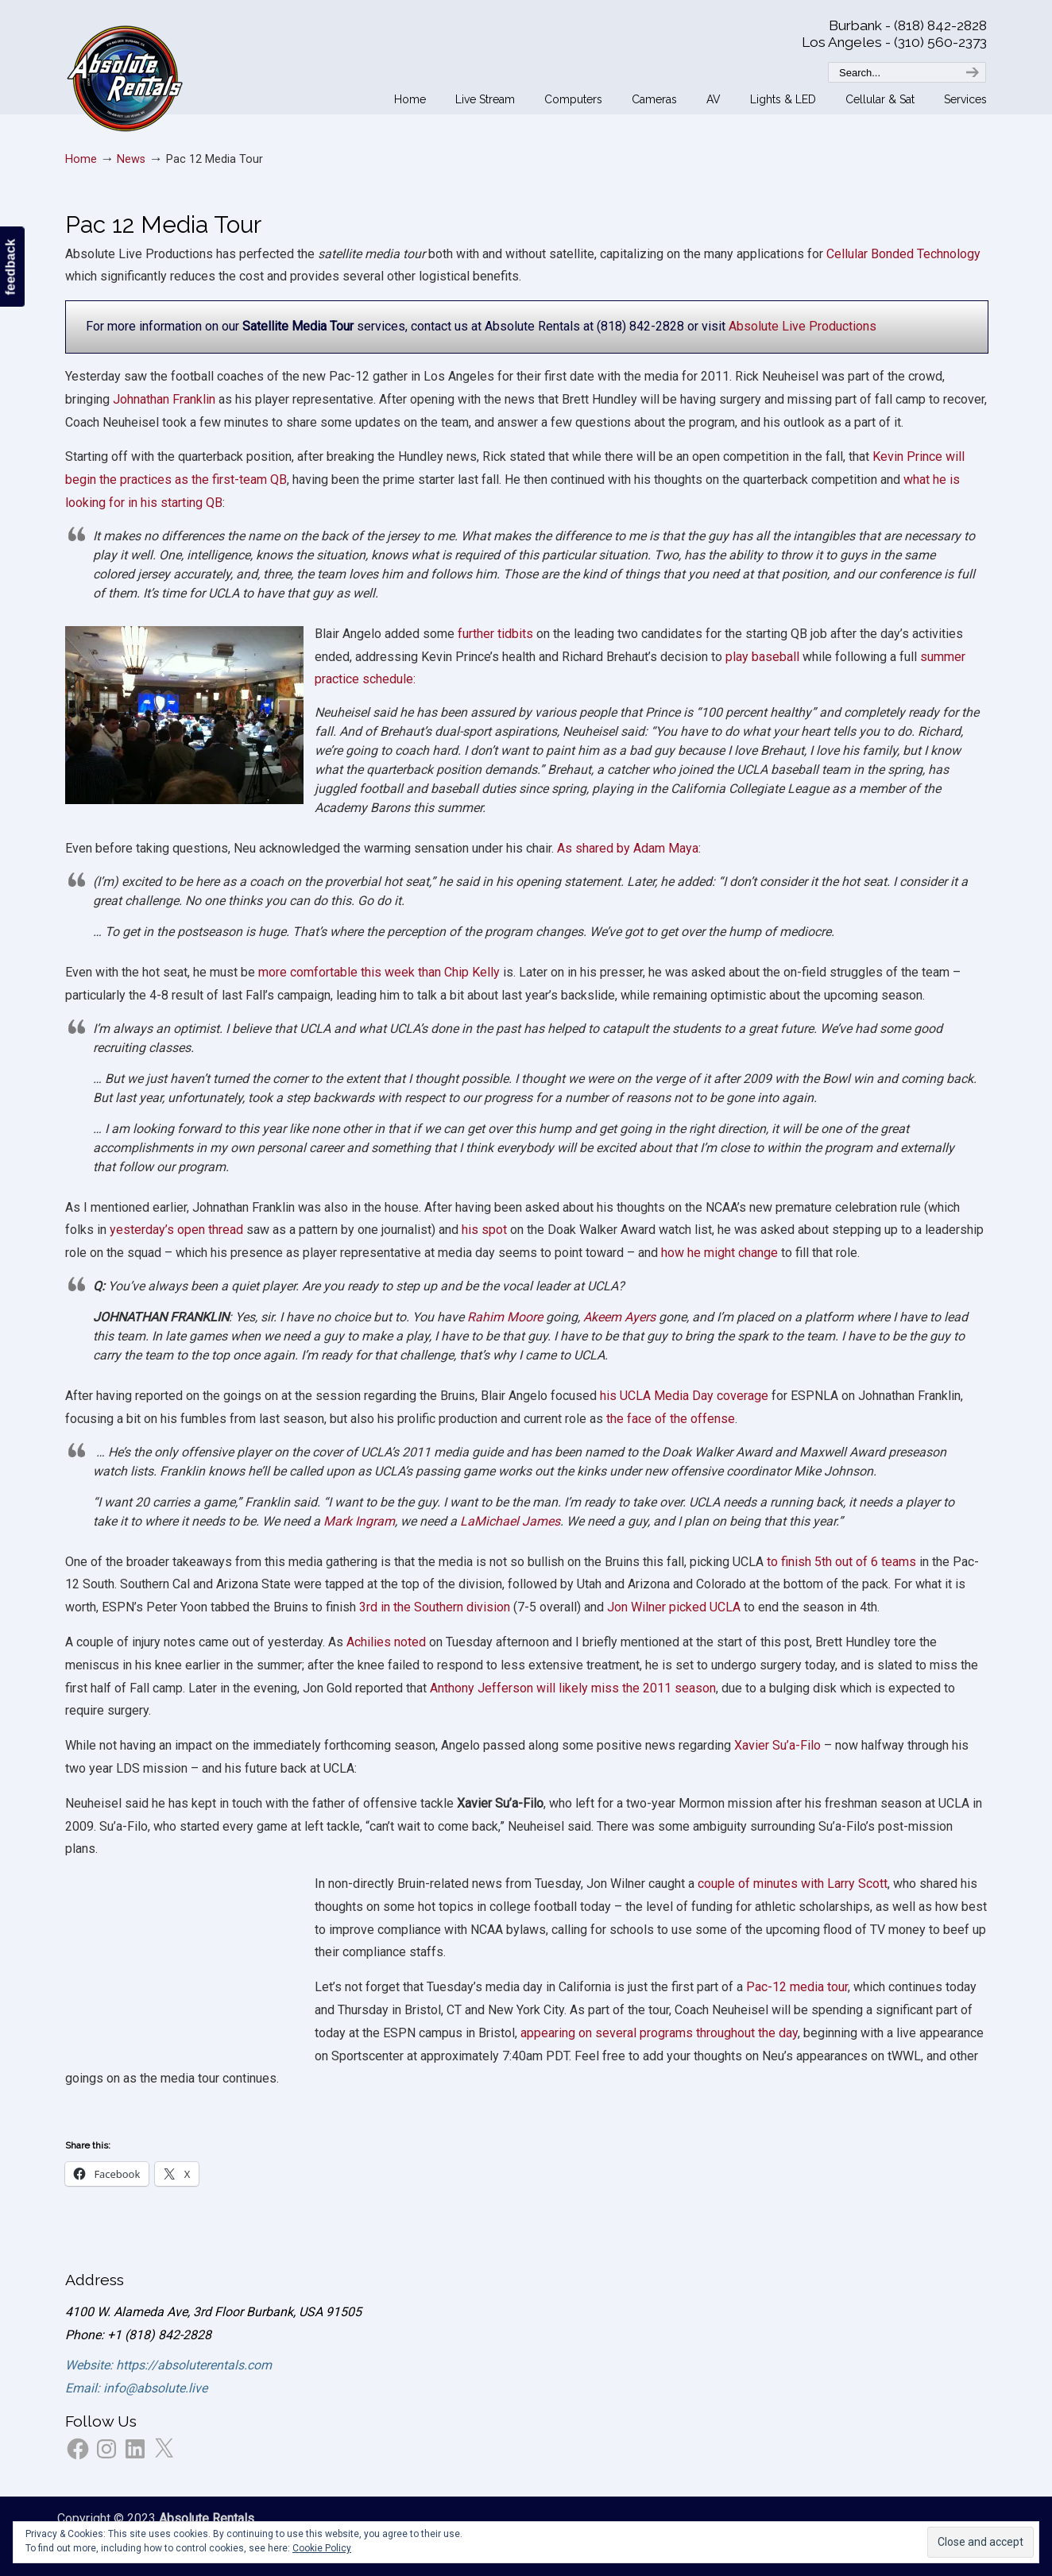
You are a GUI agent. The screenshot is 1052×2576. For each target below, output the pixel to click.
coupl (713, 1883)
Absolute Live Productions (802, 326)
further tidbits (493, 633)
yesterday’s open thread (176, 1229)
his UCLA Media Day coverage (684, 1395)
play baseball (762, 656)
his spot (484, 1229)
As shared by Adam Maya (627, 848)
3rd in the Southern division (434, 1607)
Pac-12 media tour (797, 1986)
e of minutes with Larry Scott (808, 1883)
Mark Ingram (359, 1521)
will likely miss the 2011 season (626, 1688)
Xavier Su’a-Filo (777, 1745)
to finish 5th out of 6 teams (843, 1561)
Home (81, 159)
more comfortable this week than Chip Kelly (379, 972)
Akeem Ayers (619, 1317)
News (131, 159)
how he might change (721, 1252)
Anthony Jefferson (481, 1688)
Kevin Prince (907, 456)
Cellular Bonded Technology (903, 253)
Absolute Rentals (124, 75)
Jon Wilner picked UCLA (674, 1607)
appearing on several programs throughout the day (657, 2032)
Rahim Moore (505, 1317)
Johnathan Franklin (164, 399)
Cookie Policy (321, 2548)
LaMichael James (510, 1521)
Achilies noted (387, 1642)
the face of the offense (669, 1418)
